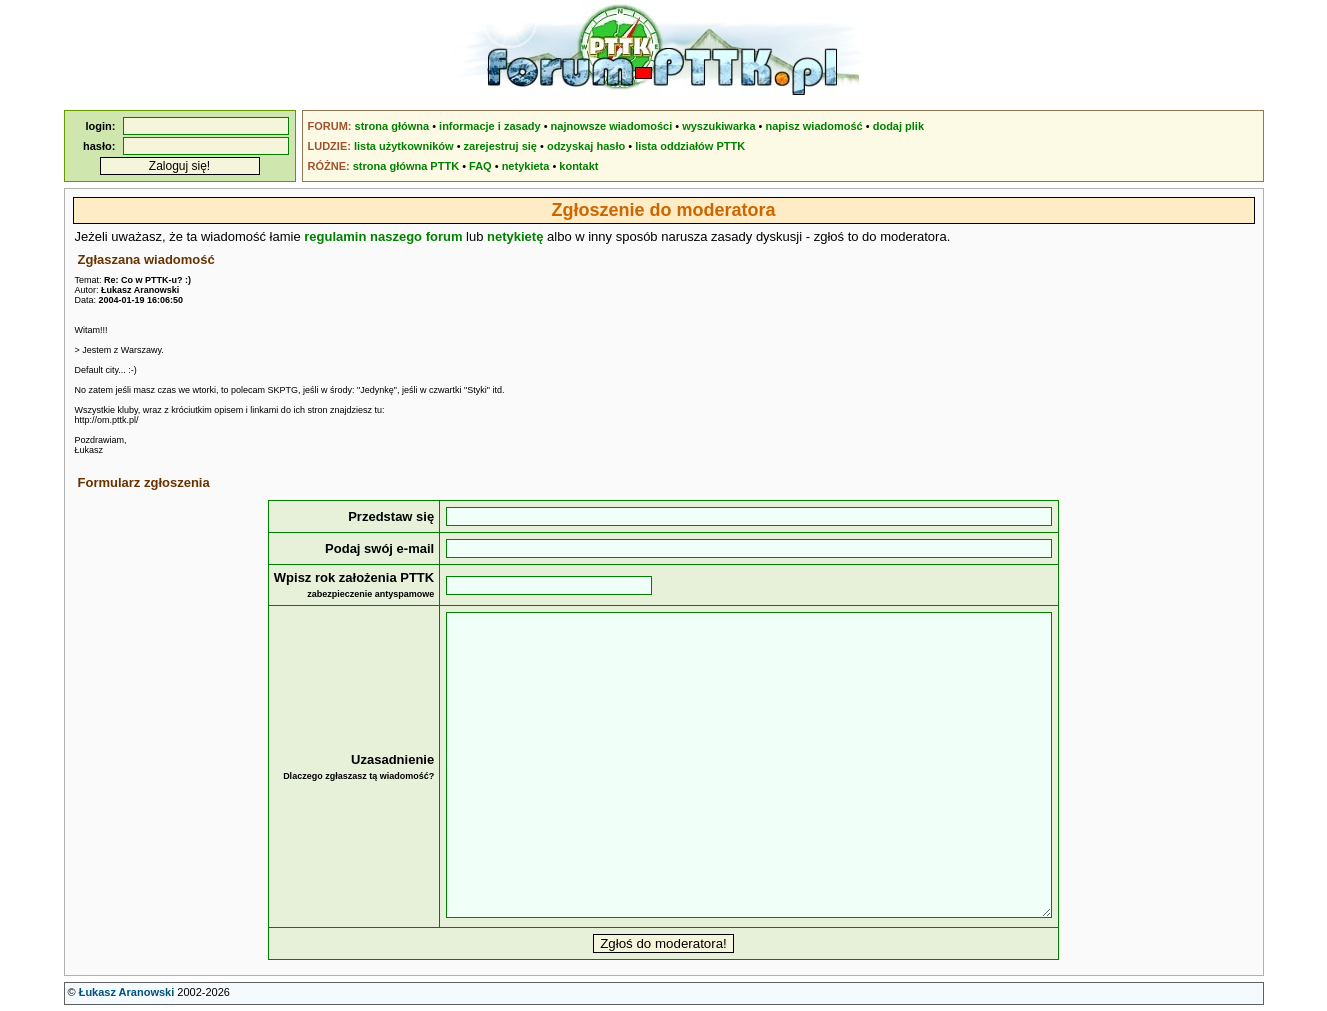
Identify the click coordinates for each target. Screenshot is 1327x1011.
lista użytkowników (404, 146)
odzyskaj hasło (586, 146)
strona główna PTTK (406, 166)
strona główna (392, 126)
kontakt (578, 166)
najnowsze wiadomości (612, 126)
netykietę (515, 236)
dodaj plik (898, 126)
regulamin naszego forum (383, 236)
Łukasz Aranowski (127, 992)
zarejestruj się (500, 146)
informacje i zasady (490, 126)
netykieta (526, 166)
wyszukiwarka (718, 126)
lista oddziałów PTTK (690, 146)
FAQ (480, 166)
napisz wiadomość (814, 126)
